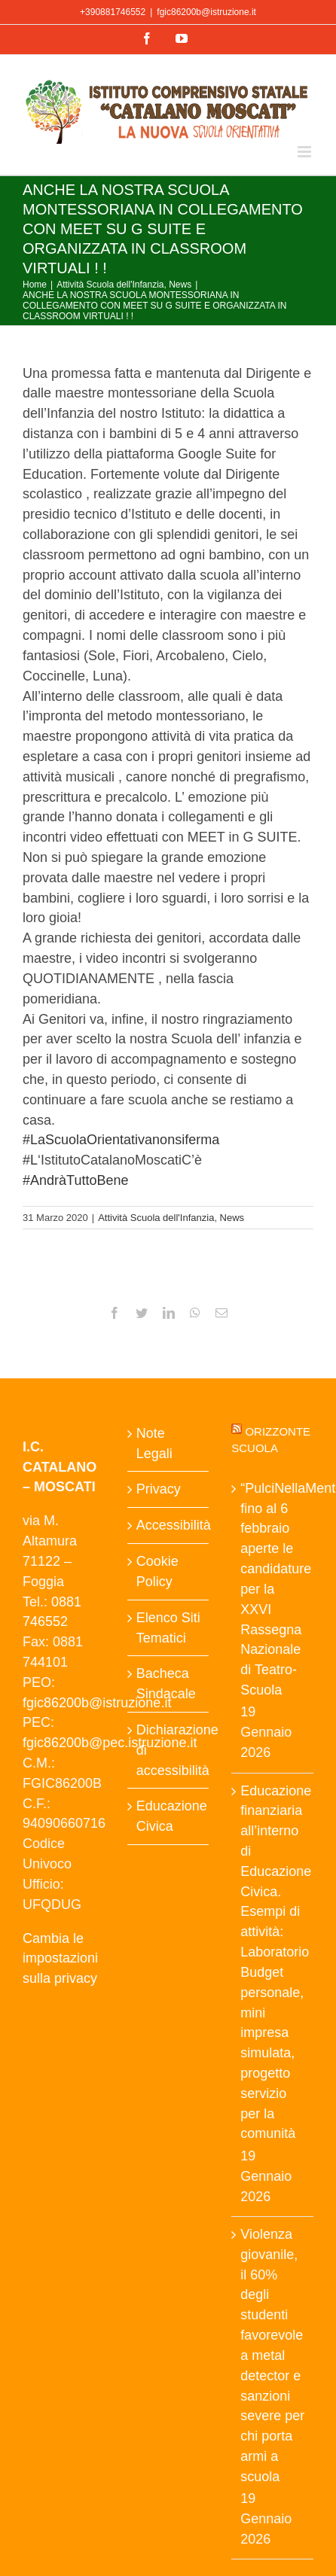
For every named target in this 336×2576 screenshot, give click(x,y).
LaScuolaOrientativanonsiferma (121, 1139)
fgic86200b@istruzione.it (206, 12)
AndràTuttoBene (75, 1180)
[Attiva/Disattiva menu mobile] (305, 152)
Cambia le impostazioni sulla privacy (60, 1959)
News (232, 1217)
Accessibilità (169, 1525)
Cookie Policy (157, 1571)
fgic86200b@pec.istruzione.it (110, 1742)
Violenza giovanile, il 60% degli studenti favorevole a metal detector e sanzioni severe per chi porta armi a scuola (272, 2355)
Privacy (158, 1489)
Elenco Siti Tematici (168, 1628)
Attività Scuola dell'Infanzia (156, 1217)
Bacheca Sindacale (166, 1683)
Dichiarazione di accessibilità (169, 1750)
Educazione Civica (169, 1816)
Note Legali (154, 1443)
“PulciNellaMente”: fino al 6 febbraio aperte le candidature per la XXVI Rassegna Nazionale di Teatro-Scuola (273, 1589)
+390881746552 (112, 12)
